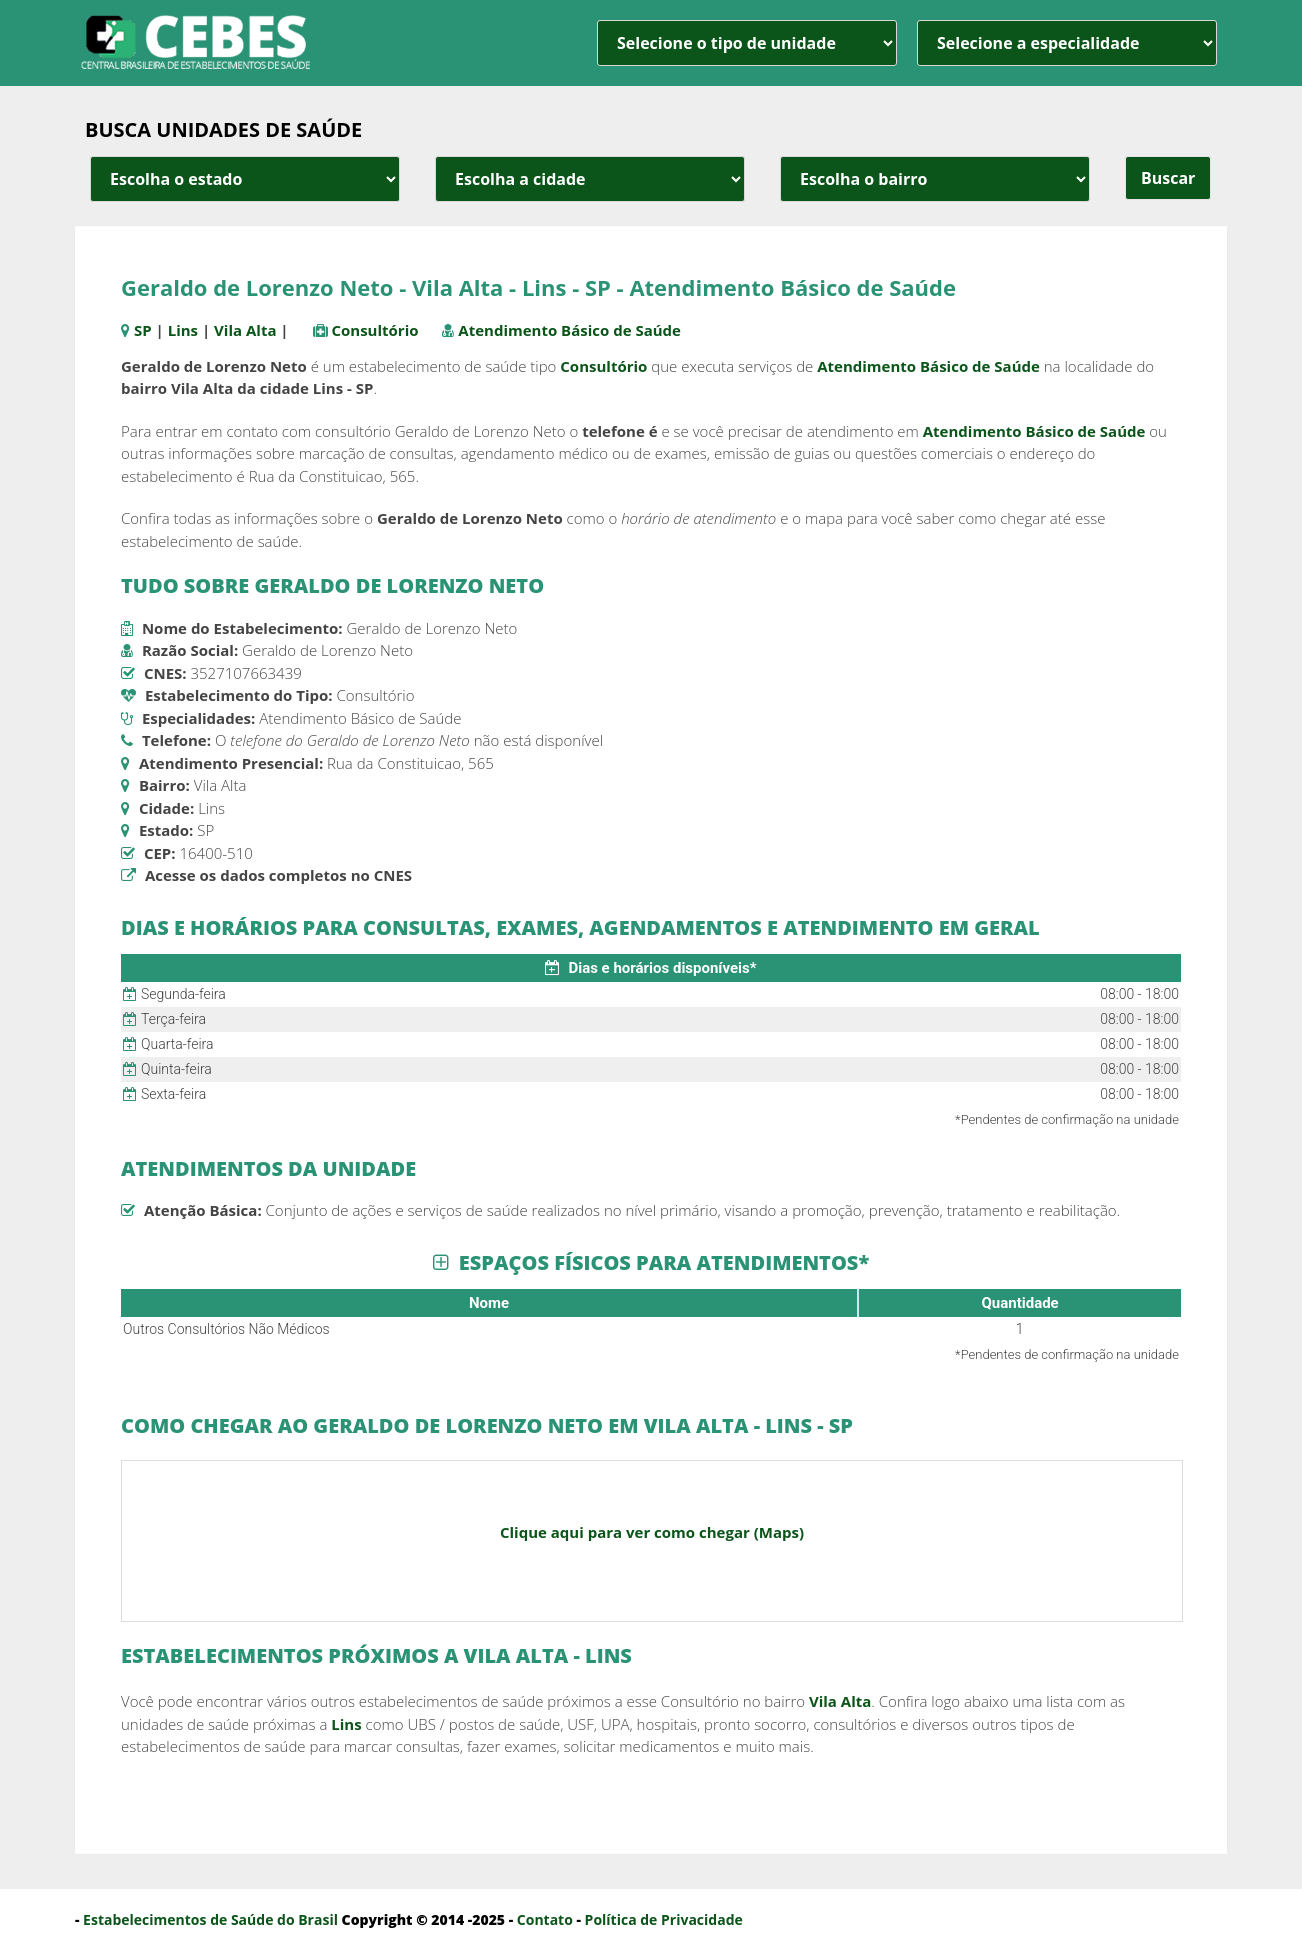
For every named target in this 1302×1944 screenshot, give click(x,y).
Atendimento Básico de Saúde (569, 330)
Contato (545, 1919)
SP (143, 330)
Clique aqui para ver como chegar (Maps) (652, 1532)
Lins (183, 330)
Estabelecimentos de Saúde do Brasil (210, 1919)
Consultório (374, 330)
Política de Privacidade (664, 1919)
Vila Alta (245, 330)
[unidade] (747, 43)
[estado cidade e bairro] (245, 179)
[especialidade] (1067, 43)
